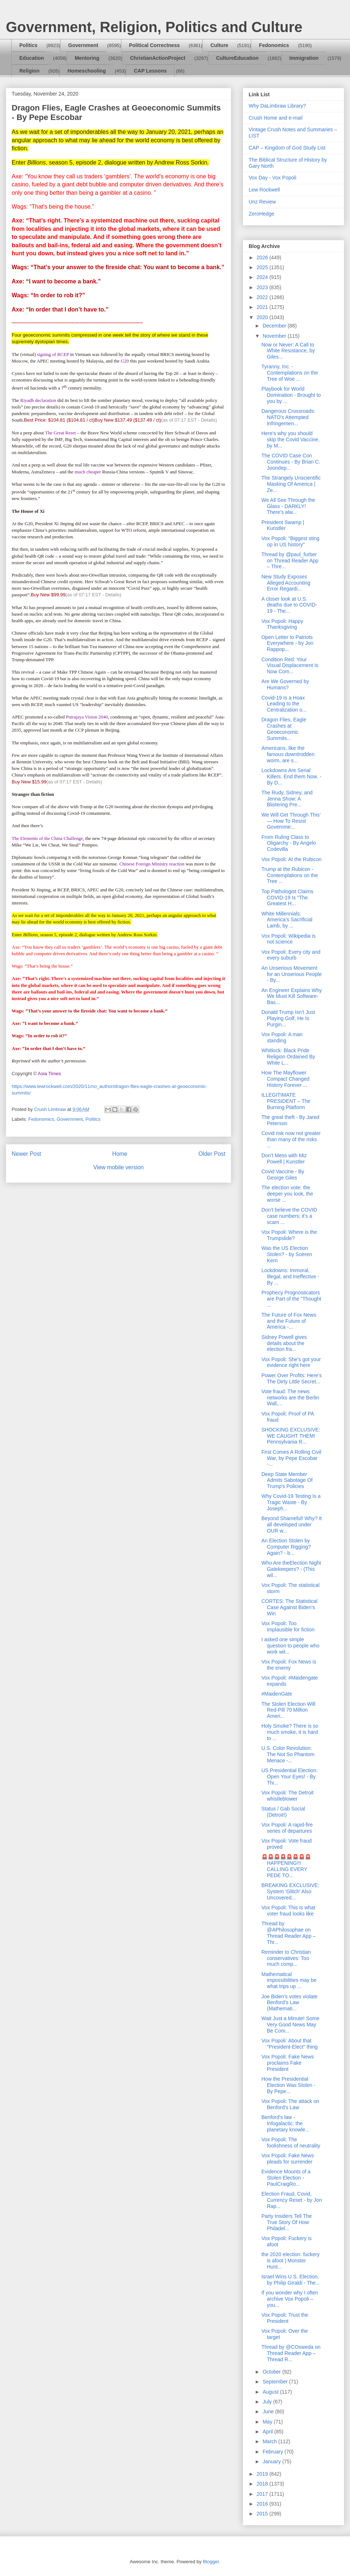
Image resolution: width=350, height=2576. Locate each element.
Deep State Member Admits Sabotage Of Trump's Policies (286, 1480)
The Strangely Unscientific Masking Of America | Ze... (291, 484)
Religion (29, 71)
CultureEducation (237, 58)
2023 (263, 287)
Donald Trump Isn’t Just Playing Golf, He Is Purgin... (288, 1018)
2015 (263, 2514)
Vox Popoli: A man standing (282, 1037)
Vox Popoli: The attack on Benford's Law (290, 2104)
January (272, 2461)
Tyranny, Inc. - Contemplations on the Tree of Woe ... (289, 373)
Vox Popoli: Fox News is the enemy (288, 1665)
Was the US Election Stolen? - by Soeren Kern (286, 1254)
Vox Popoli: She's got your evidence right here (291, 1362)
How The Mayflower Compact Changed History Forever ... (285, 1079)
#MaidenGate (276, 1694)
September (275, 2382)
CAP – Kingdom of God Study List (287, 148)
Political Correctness (154, 45)
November (274, 336)
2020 (263, 317)
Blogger (211, 2561)
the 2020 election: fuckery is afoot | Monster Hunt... (290, 2260)
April (268, 2431)
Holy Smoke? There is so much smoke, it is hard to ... (289, 1732)
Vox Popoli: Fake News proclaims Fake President (287, 2063)
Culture (219, 45)
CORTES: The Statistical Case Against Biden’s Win (289, 1607)
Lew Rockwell (264, 190)
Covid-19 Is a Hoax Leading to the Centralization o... (284, 704)
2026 (263, 257)
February (273, 2452)
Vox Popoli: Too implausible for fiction (288, 1626)
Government (83, 45)
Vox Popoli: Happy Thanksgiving (282, 624)
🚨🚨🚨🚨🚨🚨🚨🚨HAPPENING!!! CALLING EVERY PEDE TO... (286, 1866)
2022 (263, 297)
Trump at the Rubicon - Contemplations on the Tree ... (289, 875)
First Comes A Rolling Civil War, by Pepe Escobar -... (291, 1458)
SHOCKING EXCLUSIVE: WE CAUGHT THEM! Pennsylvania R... (290, 1436)
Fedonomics (274, 45)
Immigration (304, 58)
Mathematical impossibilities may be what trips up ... (288, 1980)
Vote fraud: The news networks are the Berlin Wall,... (290, 1397)
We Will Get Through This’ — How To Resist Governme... (290, 821)
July (267, 2402)
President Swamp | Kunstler (282, 525)
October (272, 2372)
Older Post (211, 1154)
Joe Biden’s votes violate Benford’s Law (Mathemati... (289, 2003)
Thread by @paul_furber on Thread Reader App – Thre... (289, 560)
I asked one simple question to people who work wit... (290, 1645)
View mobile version (118, 1167)
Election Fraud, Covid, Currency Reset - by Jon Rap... (291, 2200)
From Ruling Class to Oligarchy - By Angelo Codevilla (288, 843)
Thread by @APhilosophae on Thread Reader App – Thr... (288, 1933)
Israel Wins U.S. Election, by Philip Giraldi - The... (290, 2280)
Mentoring (87, 58)
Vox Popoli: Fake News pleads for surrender (287, 2159)
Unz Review (262, 202)
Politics (28, 45)
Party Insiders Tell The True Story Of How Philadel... (286, 2222)
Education (31, 58)
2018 (263, 2484)
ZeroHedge (261, 214)
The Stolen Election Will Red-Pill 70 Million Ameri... (288, 1710)
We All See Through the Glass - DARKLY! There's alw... (288, 506)
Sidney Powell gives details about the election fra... (284, 1343)
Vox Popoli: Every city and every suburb (290, 955)
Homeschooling (86, 71)
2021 (263, 307)
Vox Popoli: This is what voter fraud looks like (288, 1911)
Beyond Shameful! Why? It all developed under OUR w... (291, 1524)
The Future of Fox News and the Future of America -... (288, 1321)
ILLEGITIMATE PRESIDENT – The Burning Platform (285, 1101)
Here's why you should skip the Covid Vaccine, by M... (290, 439)
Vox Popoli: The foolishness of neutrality (290, 2143)
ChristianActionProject (158, 58)
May (267, 2422)
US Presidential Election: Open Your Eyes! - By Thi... (289, 1776)
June (268, 2411)
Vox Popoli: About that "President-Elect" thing (289, 2044)
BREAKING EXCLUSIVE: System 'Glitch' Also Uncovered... (290, 1891)
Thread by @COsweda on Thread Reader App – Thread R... (290, 2353)
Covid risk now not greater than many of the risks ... (291, 1139)
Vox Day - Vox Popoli (272, 178)
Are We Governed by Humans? (285, 684)
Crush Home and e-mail (276, 118)
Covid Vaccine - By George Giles (282, 1175)
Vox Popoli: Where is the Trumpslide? (289, 1235)
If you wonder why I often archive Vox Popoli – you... (289, 2299)
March (270, 2441)
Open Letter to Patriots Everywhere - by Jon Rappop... (287, 643)
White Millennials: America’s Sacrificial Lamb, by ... (286, 920)
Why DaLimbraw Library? (277, 106)
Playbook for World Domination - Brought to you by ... (291, 395)
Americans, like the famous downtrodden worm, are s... (288, 754)
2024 (263, 277)
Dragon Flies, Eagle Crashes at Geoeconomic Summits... (283, 729)
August (271, 2392)
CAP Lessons (150, 71)
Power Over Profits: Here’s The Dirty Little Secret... (291, 1378)
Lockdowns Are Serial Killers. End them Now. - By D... (291, 776)
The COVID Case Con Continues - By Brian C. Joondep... (290, 462)
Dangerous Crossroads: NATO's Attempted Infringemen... (288, 417)
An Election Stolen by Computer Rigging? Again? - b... (286, 1547)
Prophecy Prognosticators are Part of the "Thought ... (291, 1299)
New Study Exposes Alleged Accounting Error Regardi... (285, 583)
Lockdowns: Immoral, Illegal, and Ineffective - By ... (290, 1276)
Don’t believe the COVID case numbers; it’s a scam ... (289, 1216)
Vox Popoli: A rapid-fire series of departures (287, 1828)
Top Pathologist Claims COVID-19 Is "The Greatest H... (287, 897)
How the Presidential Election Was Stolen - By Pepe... (288, 2085)
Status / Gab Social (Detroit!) (283, 1812)
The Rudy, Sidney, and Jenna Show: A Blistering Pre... (286, 799)
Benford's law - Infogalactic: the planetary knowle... (285, 2123)
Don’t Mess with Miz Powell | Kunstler (284, 1159)
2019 (263, 2474)
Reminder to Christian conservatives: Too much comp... (286, 1958)
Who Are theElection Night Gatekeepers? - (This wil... (291, 1569)
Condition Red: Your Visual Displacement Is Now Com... (289, 665)
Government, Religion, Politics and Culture (154, 27)
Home (120, 1154)
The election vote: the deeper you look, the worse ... (287, 1194)
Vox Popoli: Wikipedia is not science (288, 939)
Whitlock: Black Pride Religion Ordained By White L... (288, 1056)
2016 (263, 2504)
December (274, 326)
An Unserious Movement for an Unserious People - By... (291, 974)
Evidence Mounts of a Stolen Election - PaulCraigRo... (286, 2178)
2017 (263, 2494)
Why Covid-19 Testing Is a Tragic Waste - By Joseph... (290, 1502)
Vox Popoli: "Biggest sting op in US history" (290, 541)
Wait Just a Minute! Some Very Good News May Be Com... (290, 2024)
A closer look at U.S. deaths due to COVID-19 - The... (289, 605)
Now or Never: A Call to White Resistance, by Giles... (288, 351)
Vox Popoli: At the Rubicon (291, 859)
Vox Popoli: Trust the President (284, 2318)
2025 (263, 267)
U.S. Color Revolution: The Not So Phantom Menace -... (288, 1754)
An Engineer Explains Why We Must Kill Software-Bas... (291, 996)
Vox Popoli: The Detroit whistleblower (287, 1796)
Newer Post (26, 1154)
